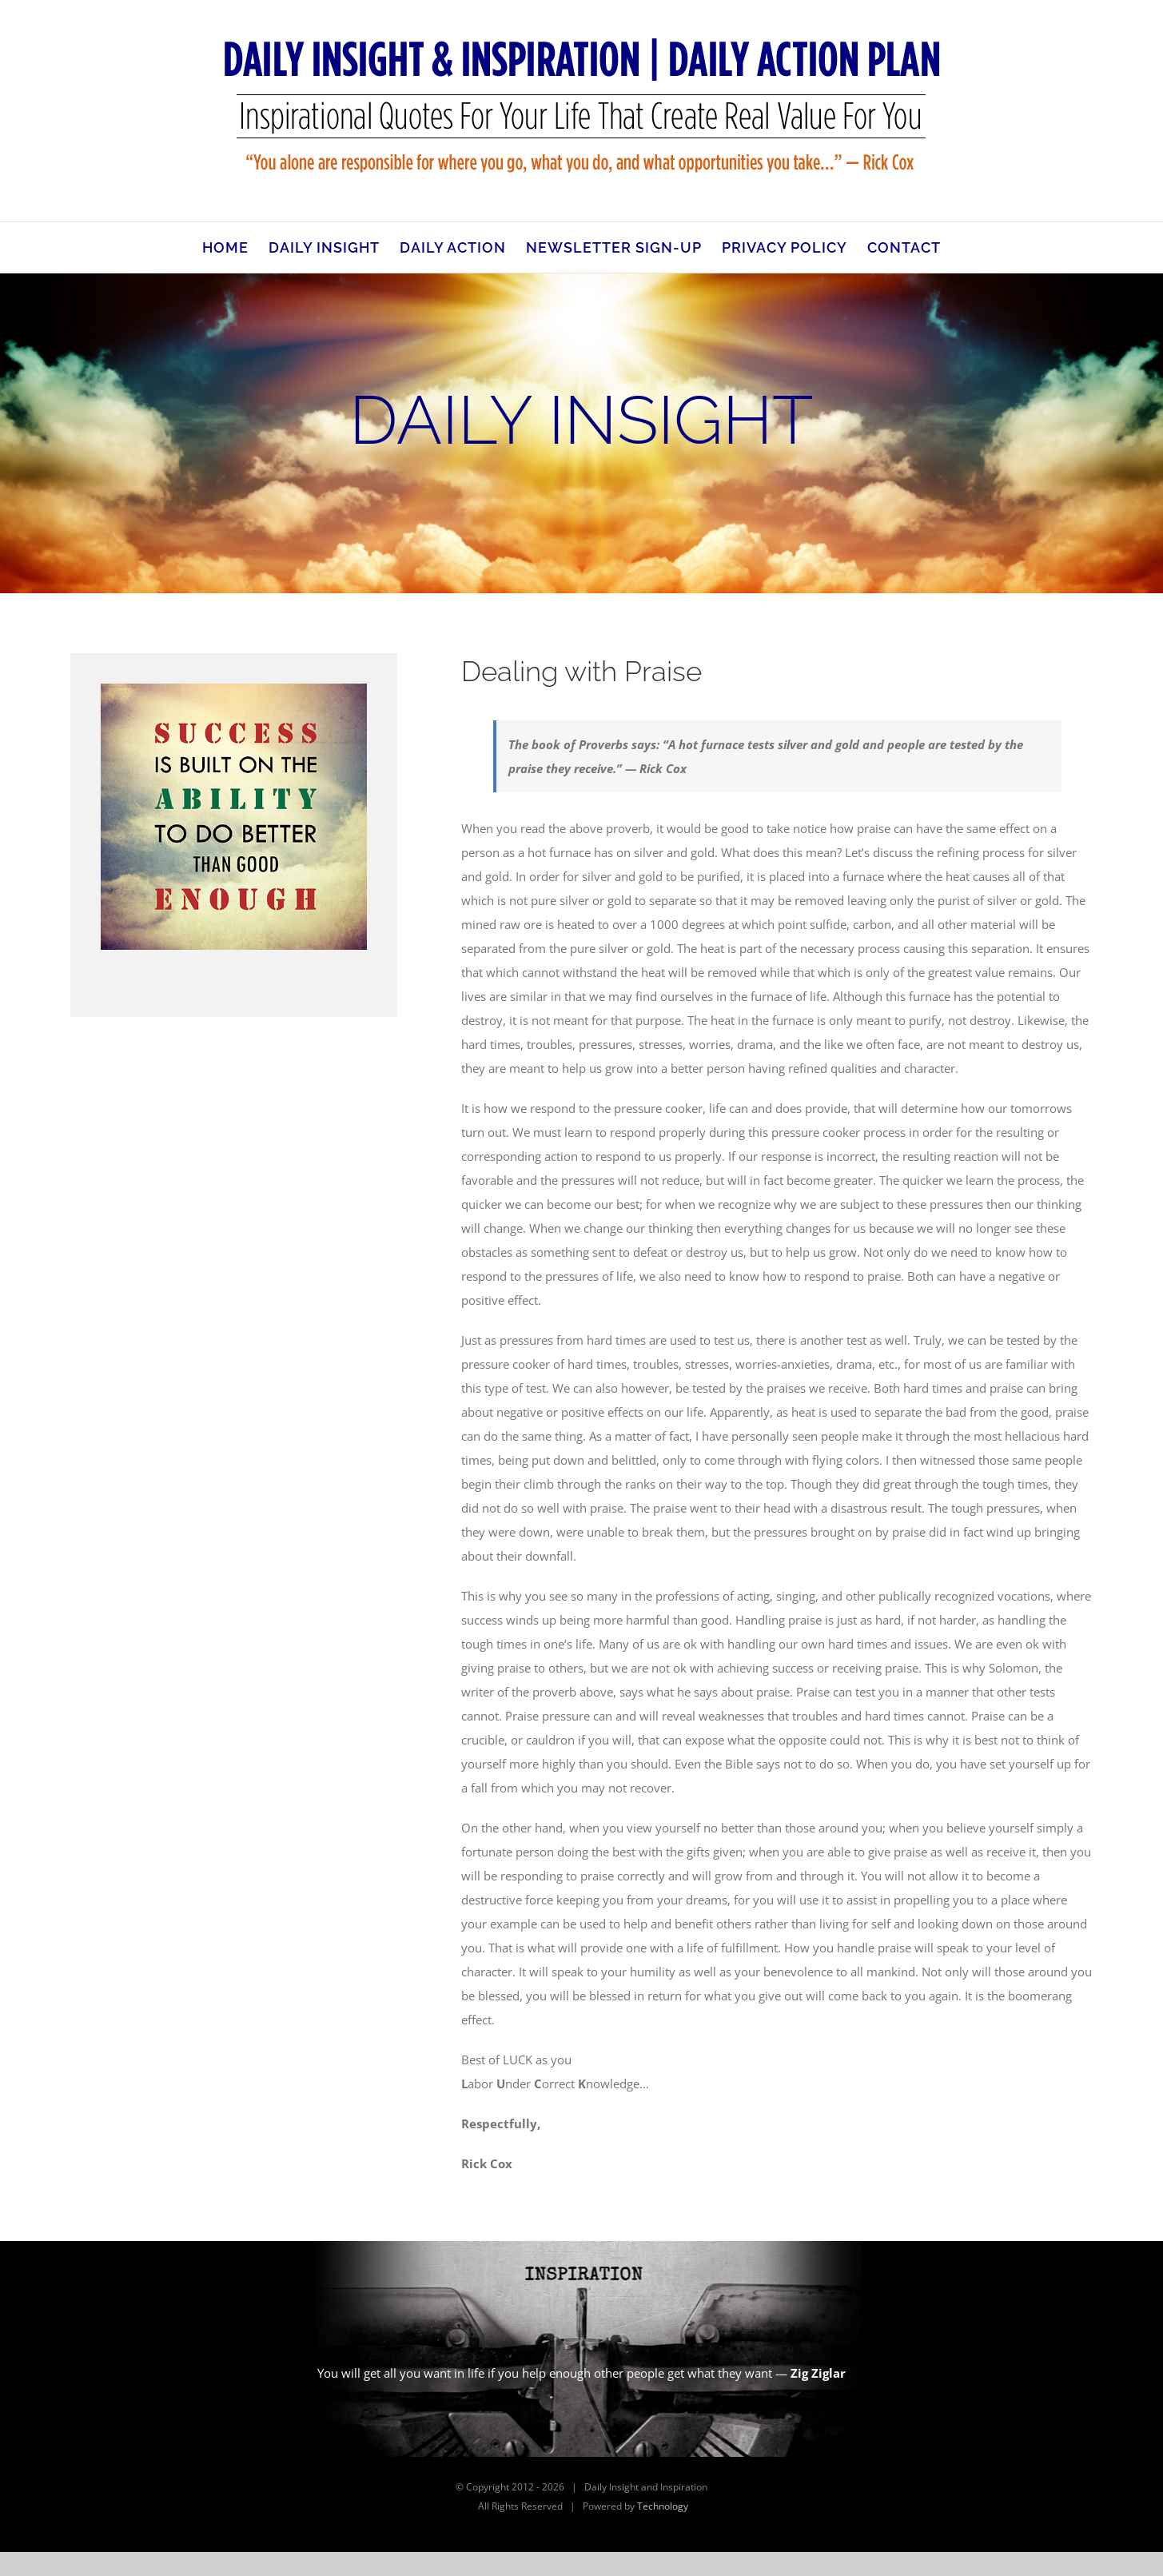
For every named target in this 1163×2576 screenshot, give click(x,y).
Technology (662, 2506)
